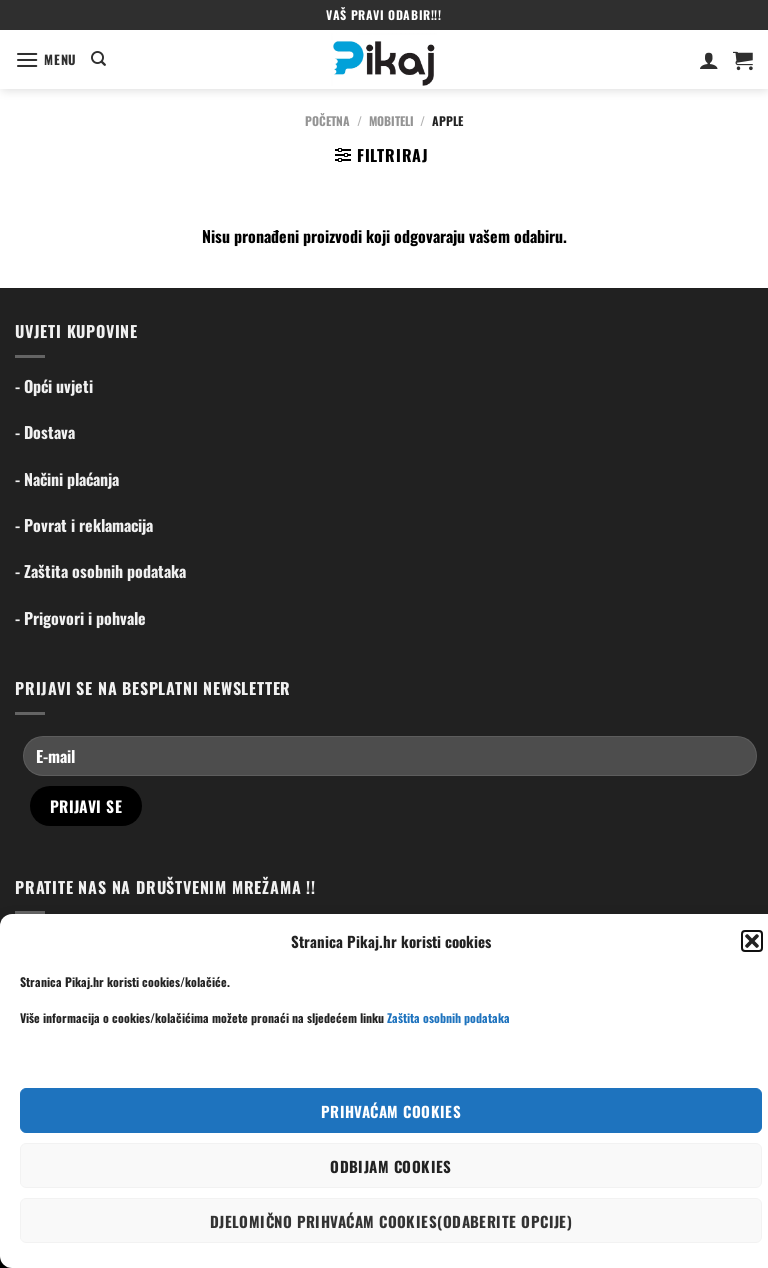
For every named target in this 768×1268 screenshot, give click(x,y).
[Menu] (46, 59)
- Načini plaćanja (67, 479)
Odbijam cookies (391, 1166)
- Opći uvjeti (54, 386)
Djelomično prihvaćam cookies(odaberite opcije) (391, 1221)
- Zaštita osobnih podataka (100, 571)
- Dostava (45, 432)
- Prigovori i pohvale (80, 618)
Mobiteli (391, 120)
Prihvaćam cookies (391, 1111)
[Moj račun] (709, 60)
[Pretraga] (98, 59)
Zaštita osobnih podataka (448, 1017)
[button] (752, 941)
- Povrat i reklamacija (84, 525)
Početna (327, 120)
